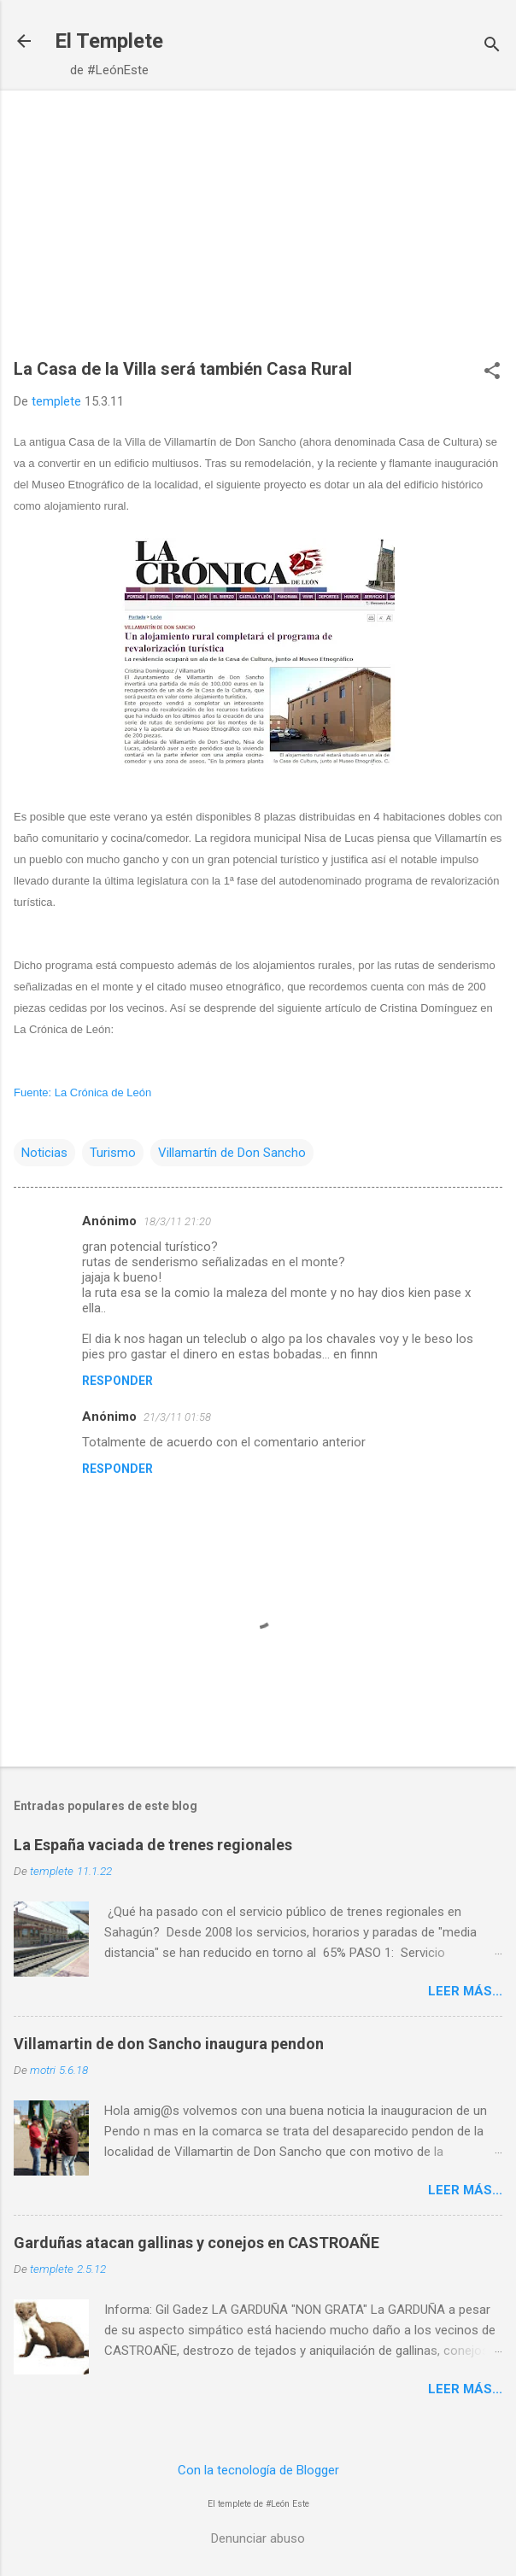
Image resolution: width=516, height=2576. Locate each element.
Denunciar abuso (258, 2538)
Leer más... (465, 1991)
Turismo (113, 1152)
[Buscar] (492, 46)
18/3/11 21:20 (177, 1221)
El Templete (109, 41)
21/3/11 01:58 (177, 1417)
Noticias (44, 1152)
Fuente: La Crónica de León (82, 1092)
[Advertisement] (258, 232)
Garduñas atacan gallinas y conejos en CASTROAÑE (196, 2243)
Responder (117, 1380)
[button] (492, 372)
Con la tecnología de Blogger (258, 2470)
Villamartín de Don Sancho (232, 1152)
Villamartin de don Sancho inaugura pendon (169, 2044)
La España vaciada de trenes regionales (153, 1845)
